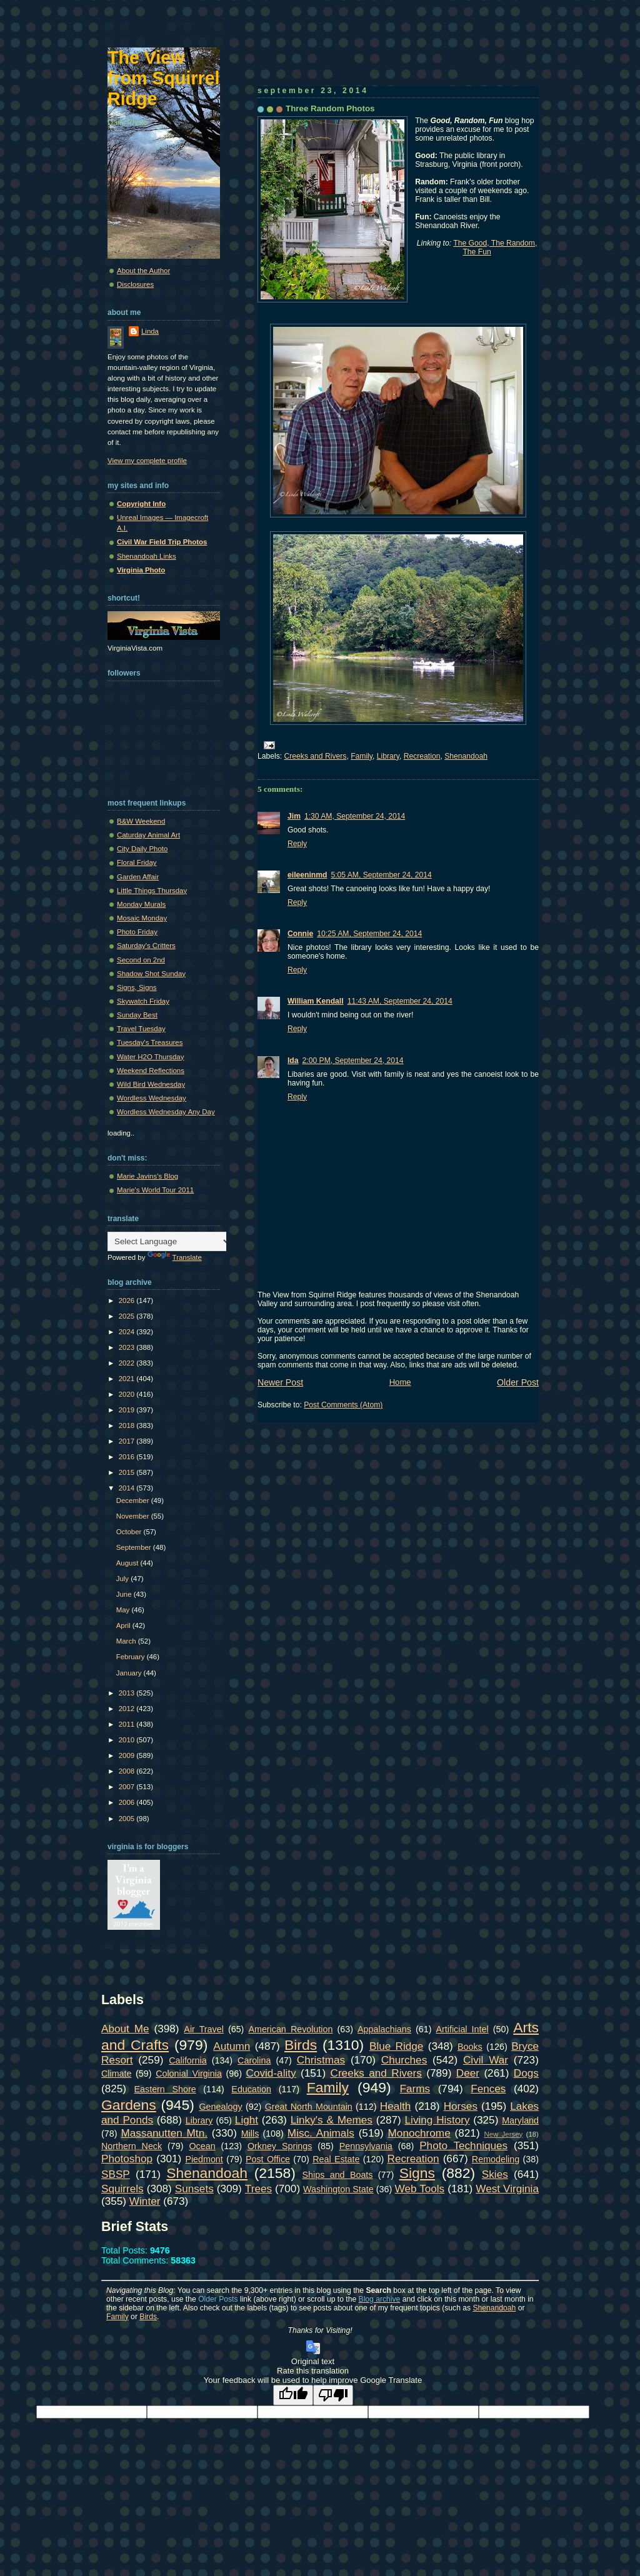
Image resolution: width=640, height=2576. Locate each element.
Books (470, 2047)
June (125, 1594)
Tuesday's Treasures (149, 1042)
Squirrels (122, 2188)
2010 (128, 1740)
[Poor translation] (333, 2395)
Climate (116, 2074)
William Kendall (316, 1001)
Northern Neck (131, 2146)
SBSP (115, 2174)
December (133, 1500)
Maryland (520, 2120)
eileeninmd (307, 875)
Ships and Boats (337, 2175)
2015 (128, 1472)
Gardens (128, 2105)
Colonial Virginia (189, 2074)
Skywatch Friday (143, 1001)
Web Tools (420, 2188)
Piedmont (203, 2159)
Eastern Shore (165, 2089)
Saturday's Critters (146, 945)
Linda (150, 331)
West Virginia (507, 2188)
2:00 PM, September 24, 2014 (353, 1060)
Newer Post (280, 1382)
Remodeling (495, 2159)
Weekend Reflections (150, 1070)
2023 (128, 1347)
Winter (145, 2201)
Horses (461, 2106)
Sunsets (194, 2188)
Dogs (526, 2073)
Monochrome (419, 2133)
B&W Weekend (141, 821)
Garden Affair (138, 877)
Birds (300, 2045)
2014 (128, 1488)
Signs (417, 2173)
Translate (175, 1257)
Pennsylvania (365, 2146)
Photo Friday (137, 932)
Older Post (518, 1382)
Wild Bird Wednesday (151, 1084)
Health (395, 2106)
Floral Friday (137, 862)
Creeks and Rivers (315, 756)
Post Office (268, 2159)
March (127, 1641)
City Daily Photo (142, 848)
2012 (128, 1708)
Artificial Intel (462, 2029)
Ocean (202, 2146)
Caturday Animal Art (148, 835)
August (128, 1563)
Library (388, 756)
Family (361, 756)
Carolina (254, 2060)
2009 (128, 1755)
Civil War (485, 2060)
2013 (128, 1693)
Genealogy (220, 2107)
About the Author (143, 270)
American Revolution (290, 2029)
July (123, 1578)
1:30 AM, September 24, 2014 (354, 816)
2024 (128, 1331)
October (130, 1531)
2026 (128, 1300)
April (124, 1625)
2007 (128, 1786)
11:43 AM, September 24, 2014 (400, 1001)
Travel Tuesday (141, 1028)
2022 (128, 1363)
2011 (128, 1724)
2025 (128, 1316)
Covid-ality (271, 2073)
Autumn (231, 2046)
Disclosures (135, 284)
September (134, 1547)
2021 (128, 1378)
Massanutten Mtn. (164, 2133)
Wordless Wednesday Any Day (166, 1112)
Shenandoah (466, 756)
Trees (258, 2188)
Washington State (338, 2189)
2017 (128, 1441)
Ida (293, 1060)
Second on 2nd (141, 960)
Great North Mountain (308, 2107)
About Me (125, 2028)
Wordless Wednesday (151, 1098)
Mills (250, 2134)
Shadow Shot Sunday (151, 973)
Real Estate (335, 2159)
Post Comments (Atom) (343, 1404)
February (131, 1656)
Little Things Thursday (152, 890)
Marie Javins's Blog (147, 1176)
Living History (437, 2120)
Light (246, 2120)
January (130, 1673)
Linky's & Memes (331, 2120)
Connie (300, 933)
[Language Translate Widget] (170, 1241)
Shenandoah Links (146, 556)
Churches (404, 2060)
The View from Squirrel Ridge (164, 78)
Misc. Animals (321, 2133)
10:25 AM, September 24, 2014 (369, 933)
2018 (128, 1425)
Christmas (321, 2060)
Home (400, 1382)
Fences (488, 2088)
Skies (495, 2174)
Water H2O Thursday (150, 1057)
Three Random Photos (330, 108)
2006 (128, 1802)
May (124, 1610)
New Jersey (503, 2134)
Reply (297, 843)
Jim (294, 816)
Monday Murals (141, 904)
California (187, 2060)
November (133, 1516)
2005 (128, 1818)
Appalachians (384, 2029)
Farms (415, 2088)
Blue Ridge (396, 2046)
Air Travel (203, 2029)
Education (251, 2089)
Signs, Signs (137, 987)
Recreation (422, 756)
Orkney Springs (280, 2146)
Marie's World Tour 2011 (155, 1190)
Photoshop (126, 2158)
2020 (128, 1394)
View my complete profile (147, 460)
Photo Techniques (463, 2145)
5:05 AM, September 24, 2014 (381, 875)
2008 (128, 1771)
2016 (128, 1456)
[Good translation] (293, 2395)
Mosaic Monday (142, 918)
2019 (128, 1410)
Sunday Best (137, 1015)
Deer (467, 2073)
